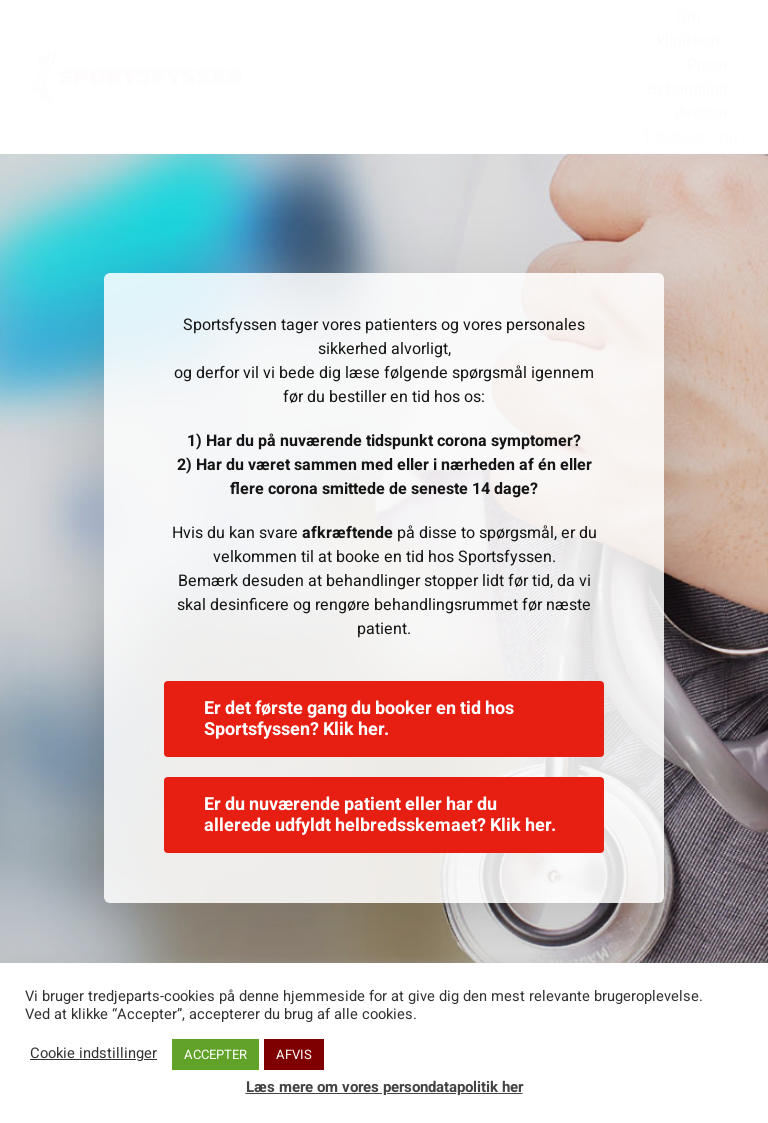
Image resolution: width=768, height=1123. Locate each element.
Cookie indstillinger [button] (93, 1054)
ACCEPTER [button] (215, 1054)
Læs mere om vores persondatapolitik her (384, 1087)
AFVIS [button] (294, 1054)
